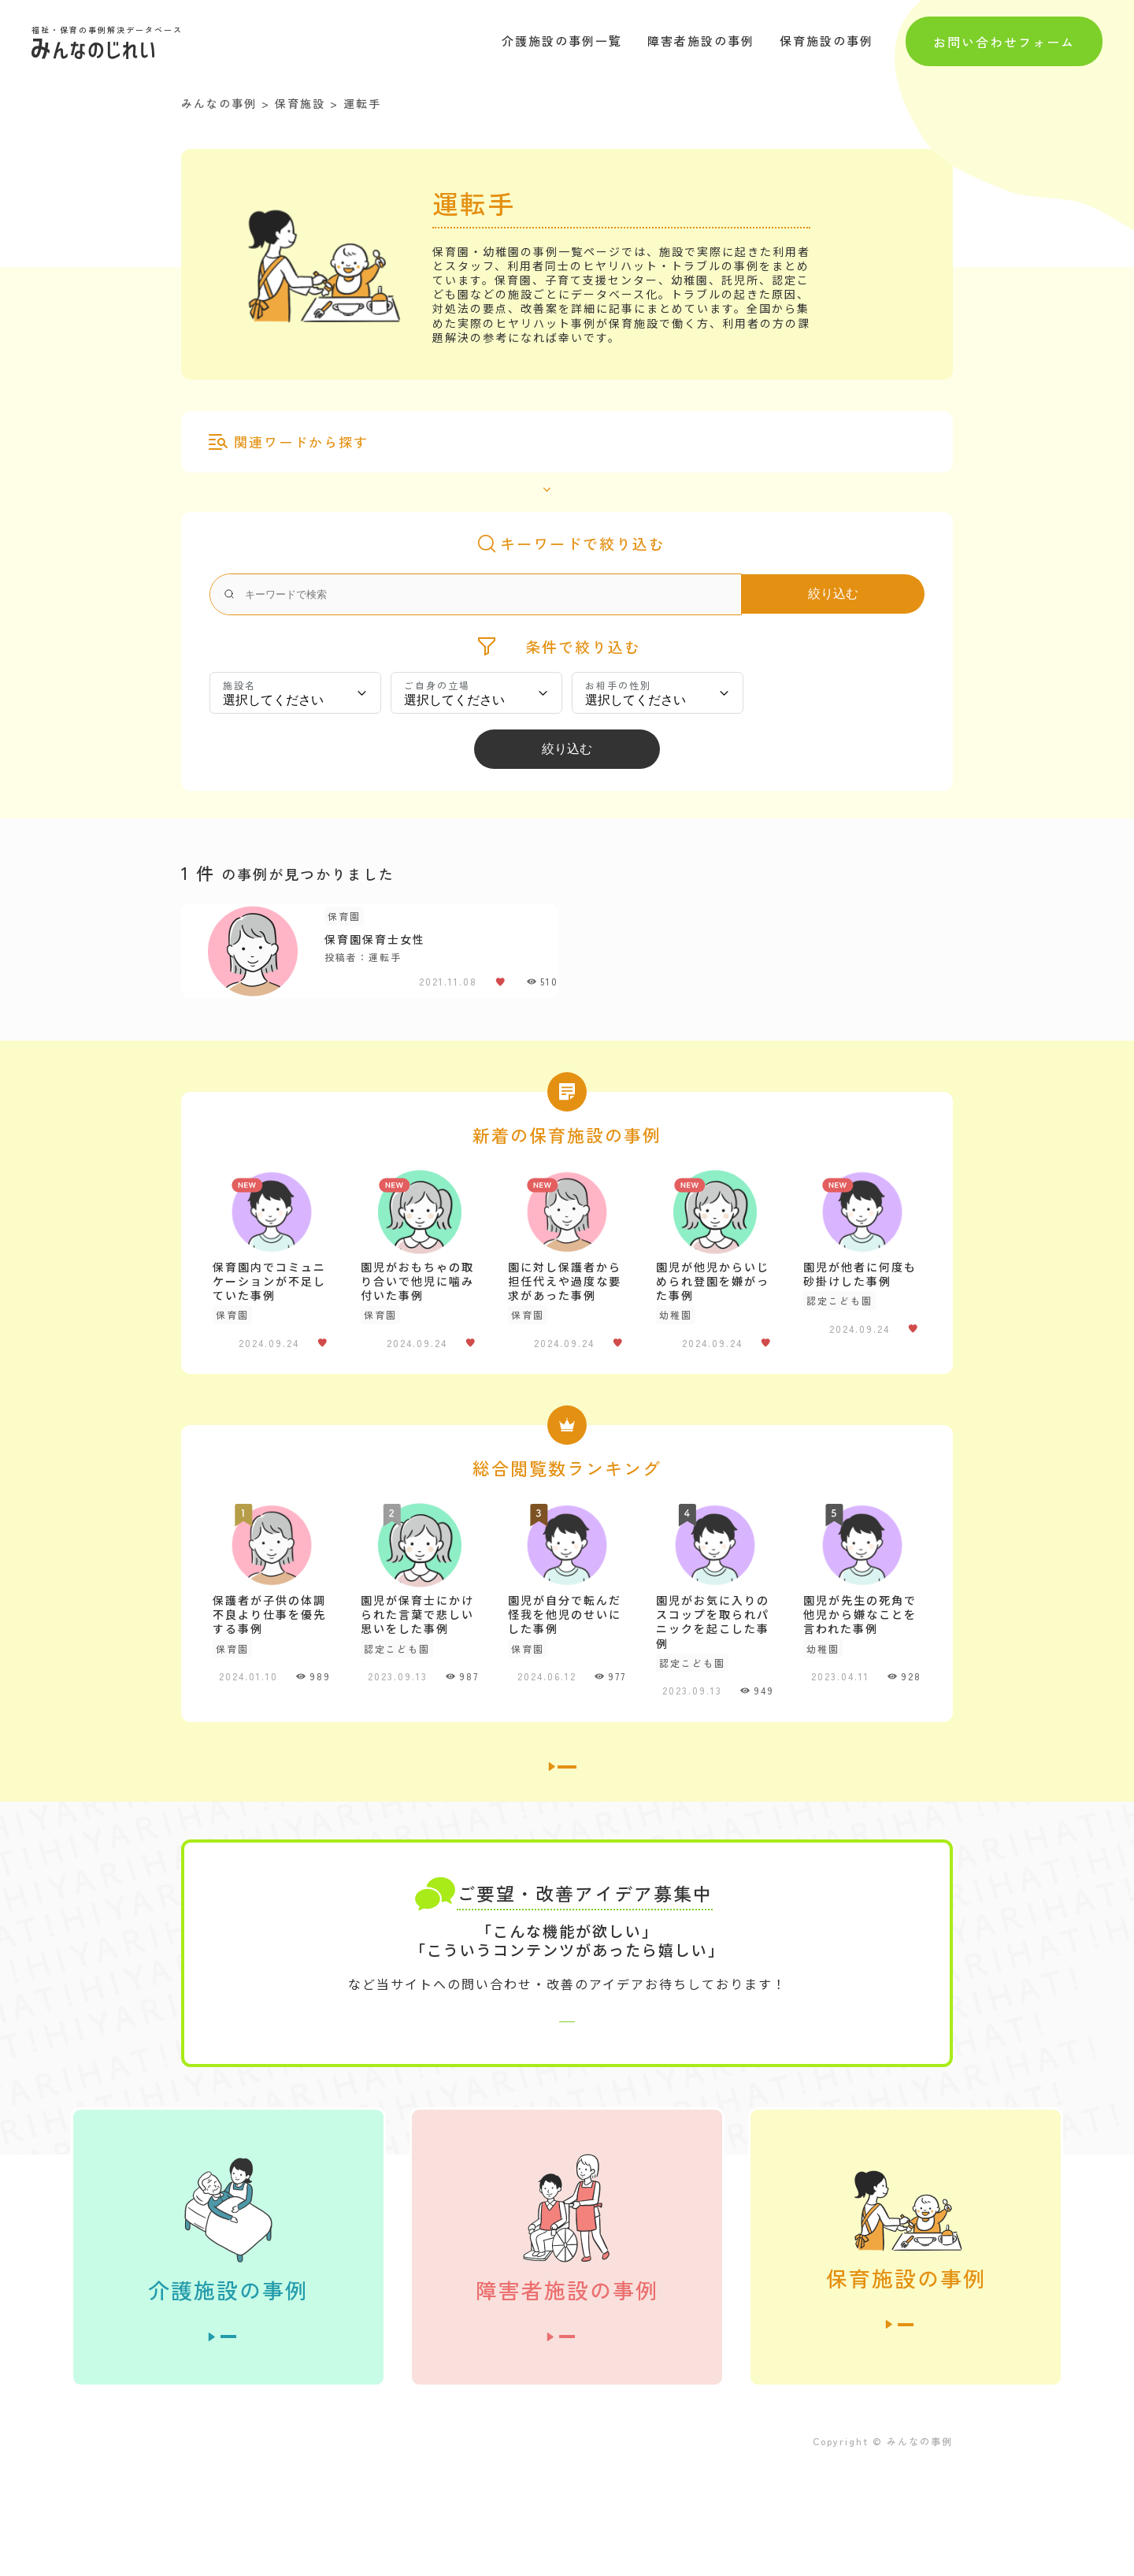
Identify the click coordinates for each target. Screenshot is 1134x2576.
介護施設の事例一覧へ (567, 1821)
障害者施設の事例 (700, 40)
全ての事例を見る (228, 2438)
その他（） (657, 440)
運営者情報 (212, 2550)
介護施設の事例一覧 (562, 40)
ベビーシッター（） (757, 440)
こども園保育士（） (555, 440)
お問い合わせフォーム (1004, 41)
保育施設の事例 (826, 40)
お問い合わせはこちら (567, 2108)
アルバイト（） (442, 440)
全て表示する (558, 473)
